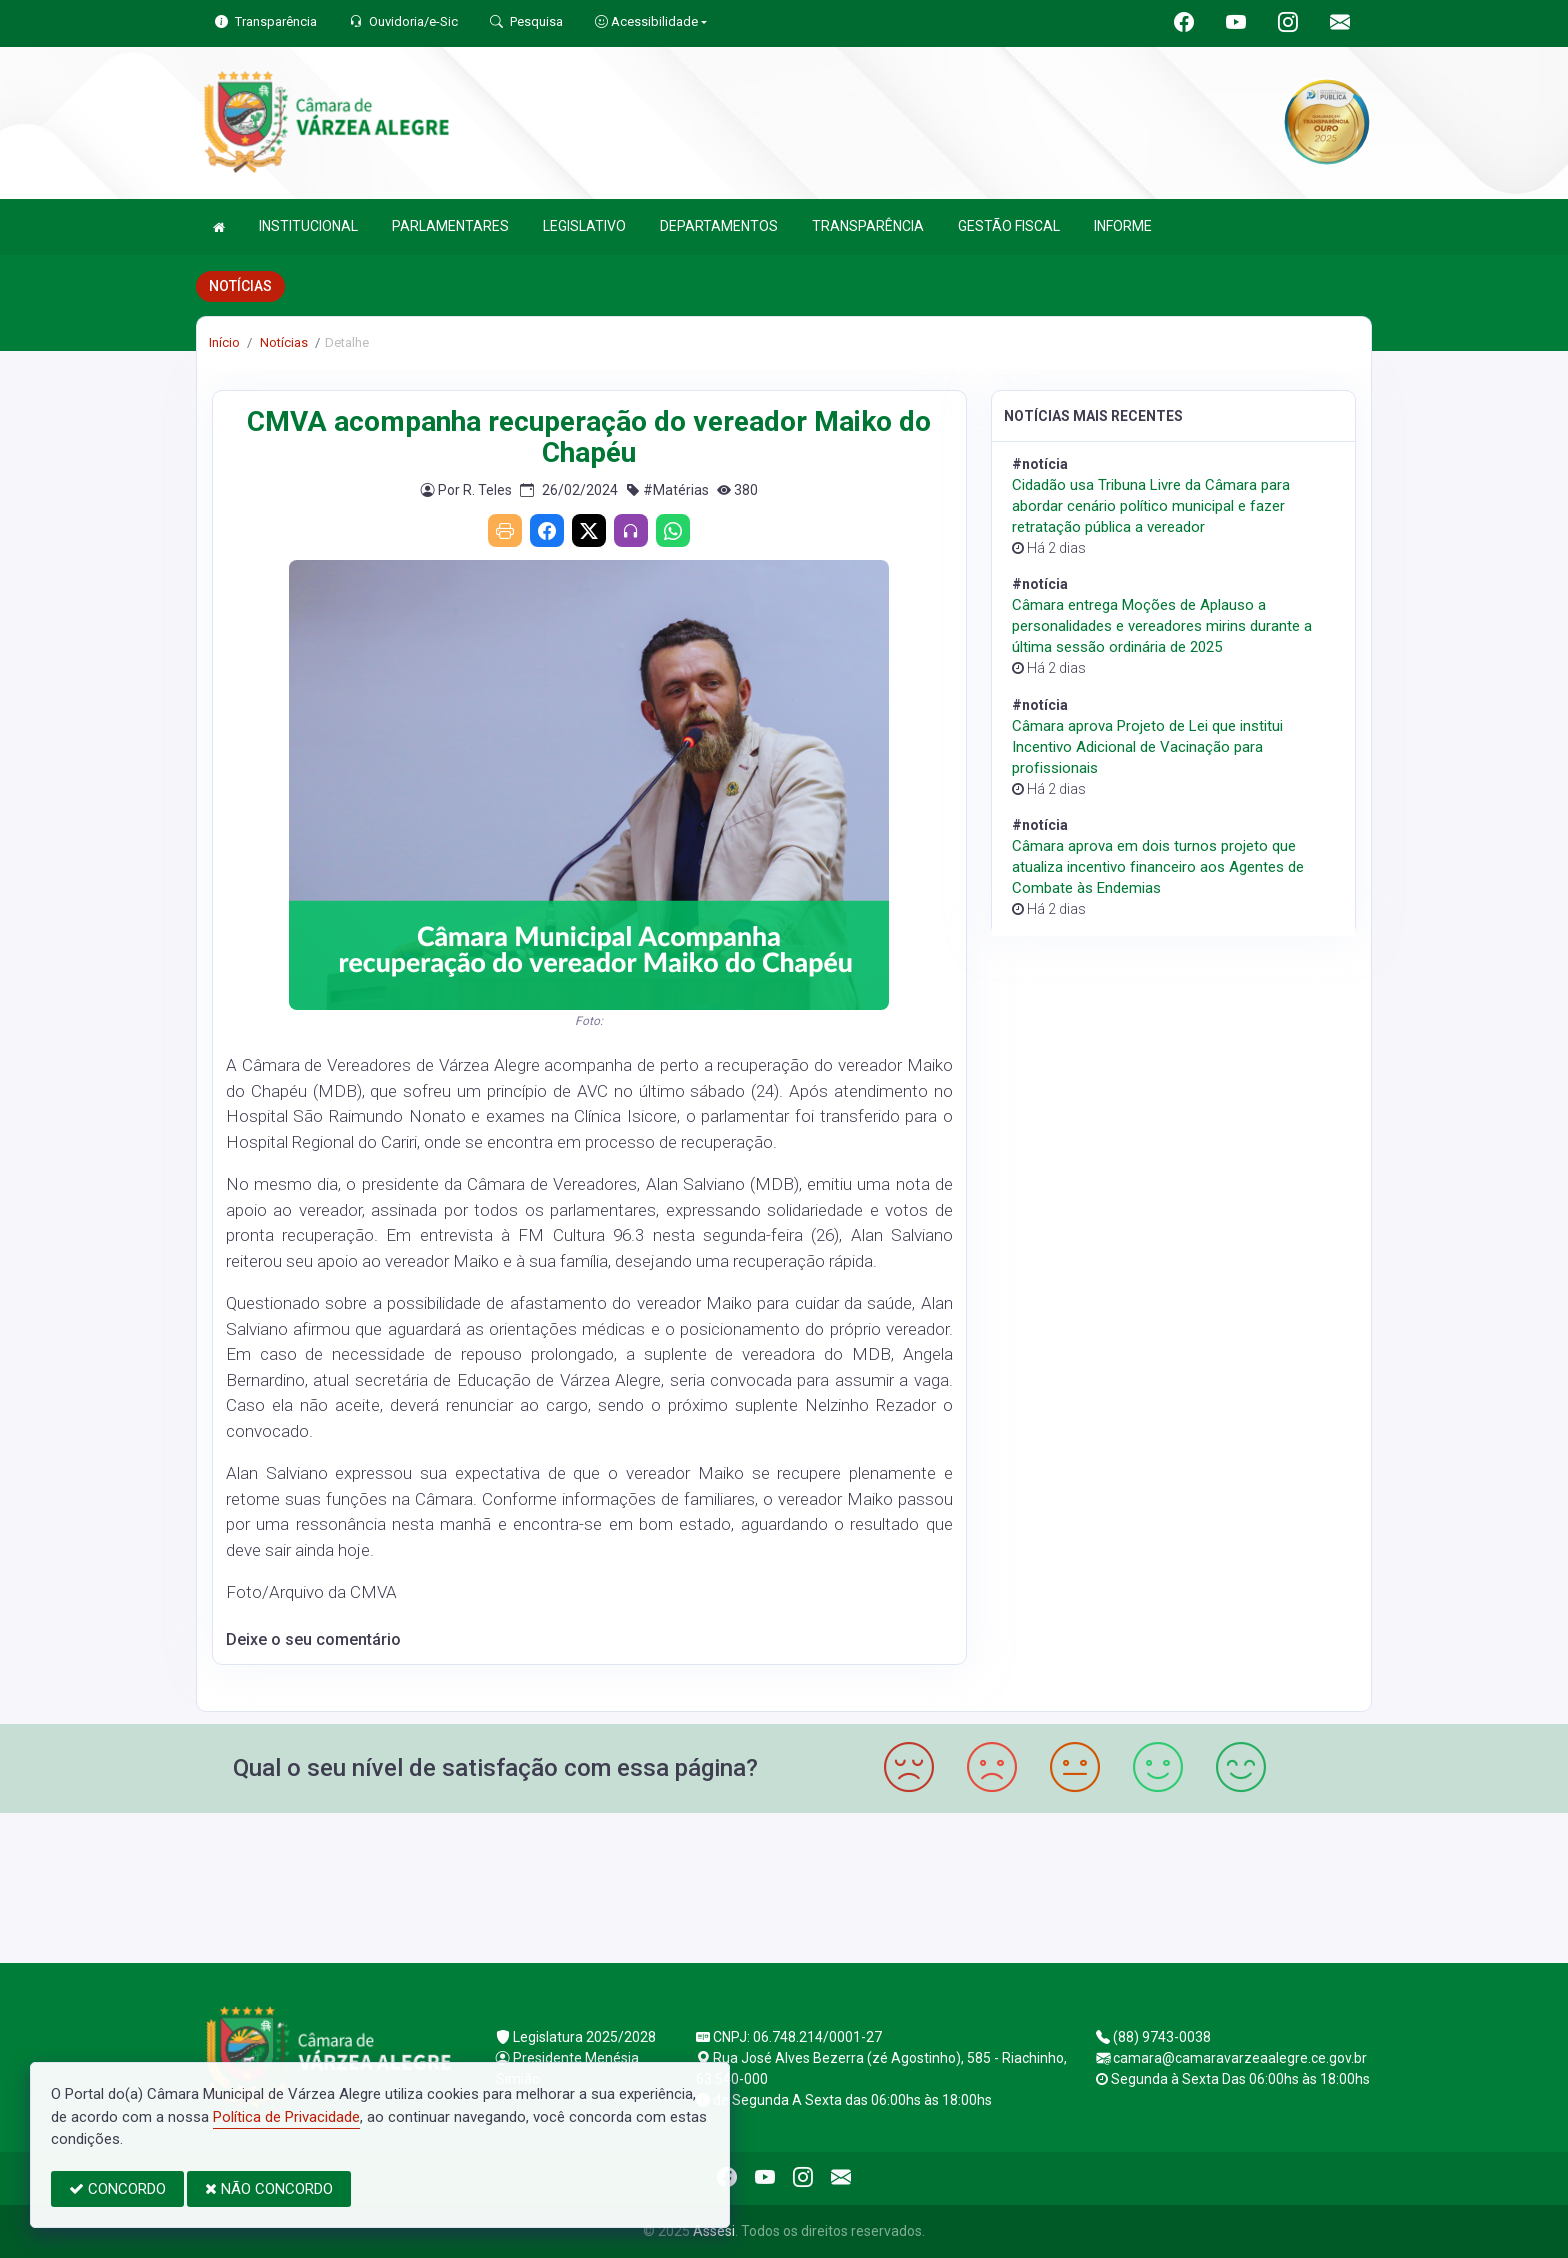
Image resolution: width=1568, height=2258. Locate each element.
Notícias (282, 342)
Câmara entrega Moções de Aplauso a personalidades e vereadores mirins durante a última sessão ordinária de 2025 (1162, 626)
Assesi (714, 2231)
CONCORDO (117, 2189)
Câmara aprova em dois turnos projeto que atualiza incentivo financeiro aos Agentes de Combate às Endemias (1158, 867)
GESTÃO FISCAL (1009, 226)
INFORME (1123, 226)
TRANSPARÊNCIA (868, 226)
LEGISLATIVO (584, 226)
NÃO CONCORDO (269, 2189)
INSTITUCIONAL (308, 226)
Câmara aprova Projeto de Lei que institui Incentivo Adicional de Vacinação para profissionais (1147, 747)
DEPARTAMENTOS (719, 226)
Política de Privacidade (286, 2117)
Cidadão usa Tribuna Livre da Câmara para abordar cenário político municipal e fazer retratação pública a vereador (1151, 506)
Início (224, 342)
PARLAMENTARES (450, 226)
